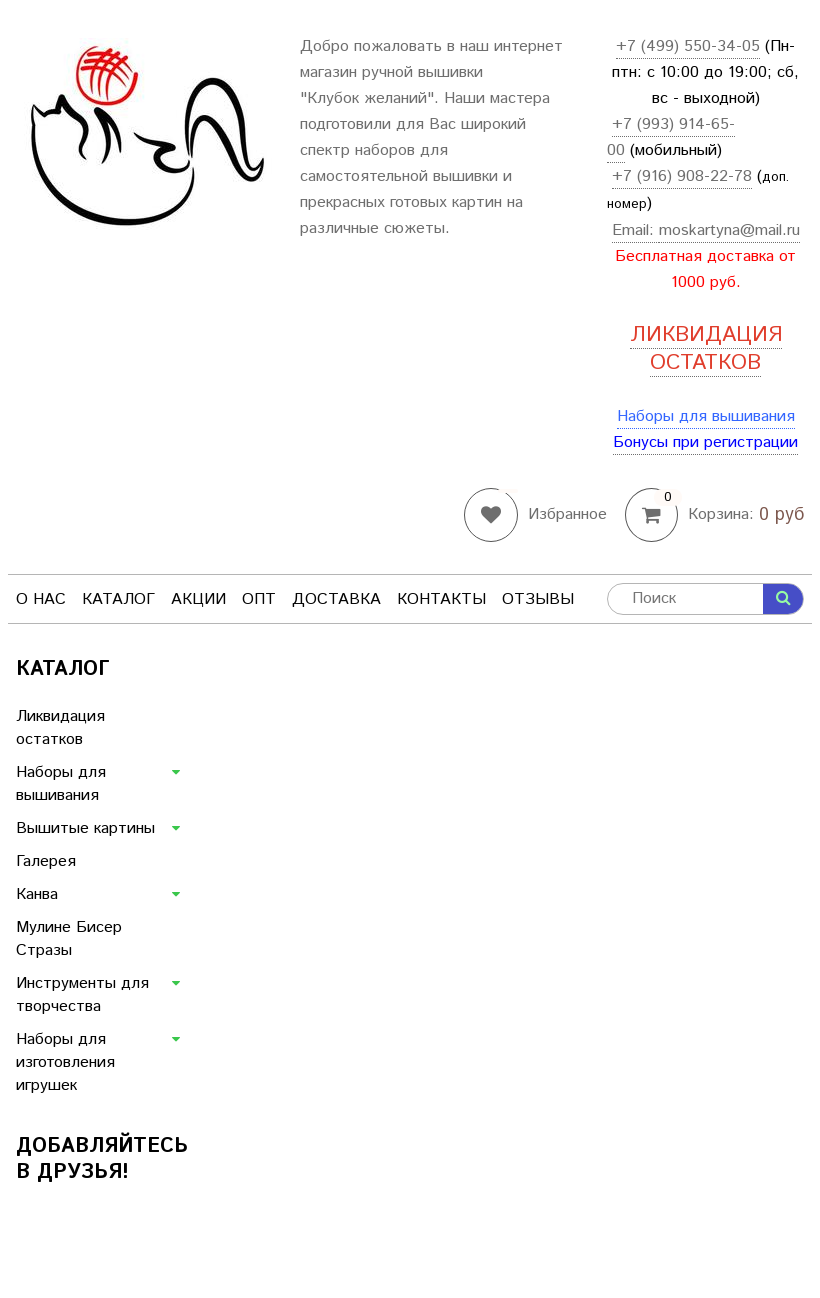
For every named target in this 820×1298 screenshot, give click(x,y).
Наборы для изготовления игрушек (65, 1062)
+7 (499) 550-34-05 (688, 46)
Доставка (336, 599)
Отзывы (538, 599)
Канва (37, 894)
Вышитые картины (85, 828)
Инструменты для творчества (82, 995)
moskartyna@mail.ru (729, 230)
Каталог (118, 599)
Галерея (46, 861)
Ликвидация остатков (60, 728)
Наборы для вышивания (706, 416)
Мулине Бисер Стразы (69, 939)
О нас (41, 599)
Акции (198, 599)
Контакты (441, 599)
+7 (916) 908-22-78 (682, 176)
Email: (635, 230)
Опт (259, 599)
